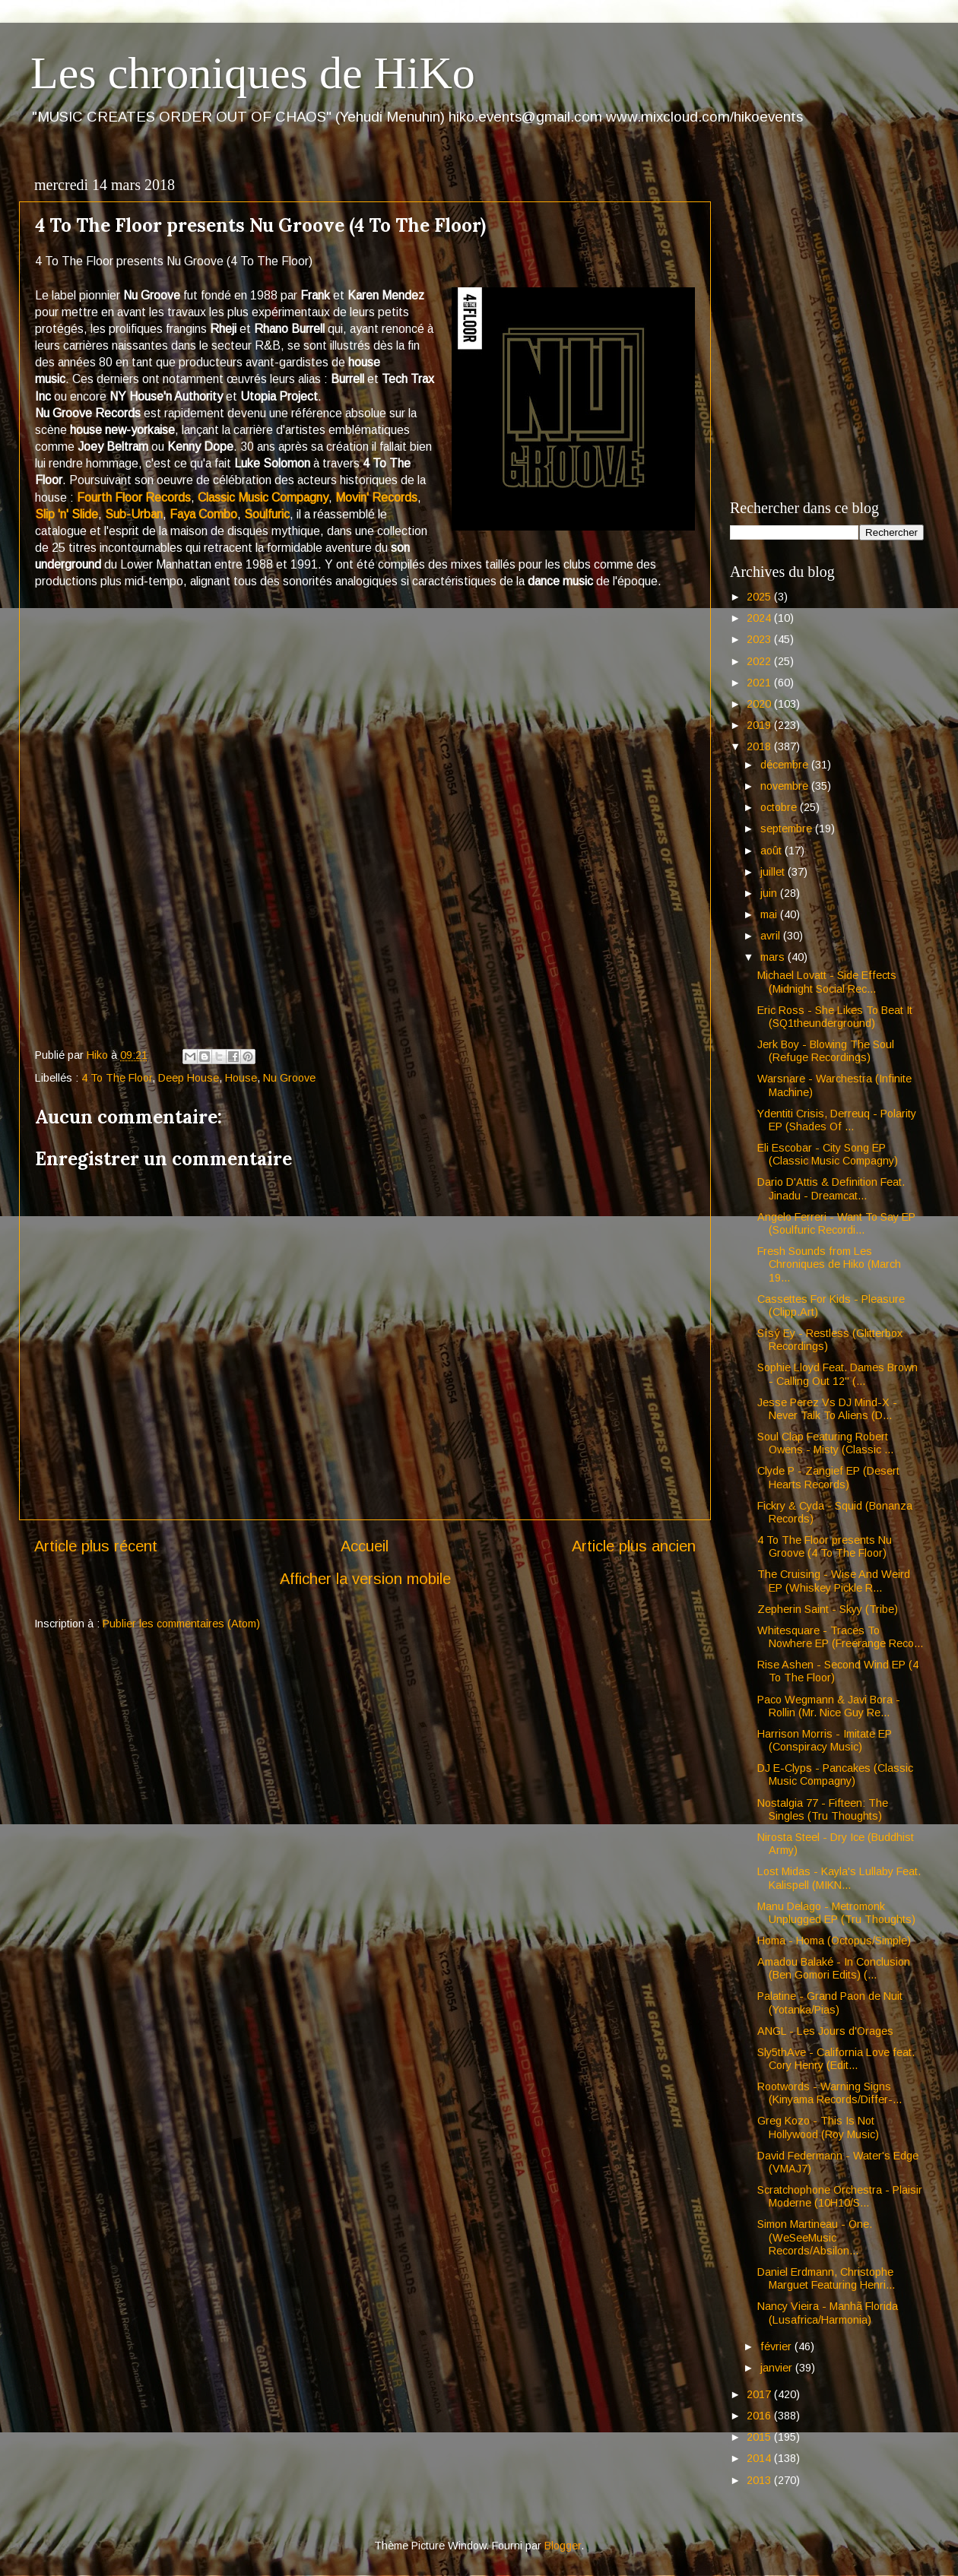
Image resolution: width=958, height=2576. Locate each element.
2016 (760, 2416)
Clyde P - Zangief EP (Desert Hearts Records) (828, 1477)
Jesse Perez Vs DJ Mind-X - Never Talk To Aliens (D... (827, 1408)
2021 (760, 682)
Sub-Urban (134, 514)
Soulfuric (267, 514)
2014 (760, 2458)
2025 (760, 597)
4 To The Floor (116, 1078)
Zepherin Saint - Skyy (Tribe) (827, 1609)
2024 (760, 618)
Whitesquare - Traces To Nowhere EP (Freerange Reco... (840, 1636)
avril (771, 936)
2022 (760, 661)
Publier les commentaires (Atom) (181, 1624)
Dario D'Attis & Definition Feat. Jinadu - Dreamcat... (831, 1188)
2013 (760, 2480)
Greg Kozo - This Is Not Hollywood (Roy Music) (818, 2127)
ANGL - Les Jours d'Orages (825, 2031)
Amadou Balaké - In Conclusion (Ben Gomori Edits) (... (833, 1968)
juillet (774, 872)
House (241, 1078)
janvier (777, 2368)
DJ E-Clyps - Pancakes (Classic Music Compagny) (835, 1774)
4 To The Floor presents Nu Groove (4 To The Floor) (824, 1546)
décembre (785, 765)
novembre (785, 786)
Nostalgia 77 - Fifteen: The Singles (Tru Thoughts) (822, 1809)
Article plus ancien (634, 1546)
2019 (760, 725)
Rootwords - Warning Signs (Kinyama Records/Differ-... (829, 2092)
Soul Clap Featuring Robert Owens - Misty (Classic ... (825, 1443)
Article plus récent (95, 1546)
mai (770, 914)
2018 (760, 746)
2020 (760, 704)
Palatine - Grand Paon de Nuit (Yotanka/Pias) (829, 2002)
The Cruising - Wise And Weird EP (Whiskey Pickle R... (833, 1580)
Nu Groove (289, 1078)
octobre (780, 807)
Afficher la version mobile (365, 1578)
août (772, 850)
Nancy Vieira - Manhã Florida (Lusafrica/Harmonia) (827, 2312)
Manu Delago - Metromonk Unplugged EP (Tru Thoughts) (836, 1912)
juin (770, 893)
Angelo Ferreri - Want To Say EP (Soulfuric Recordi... (836, 1223)
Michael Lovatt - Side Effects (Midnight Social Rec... (826, 981)
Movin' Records (376, 497)
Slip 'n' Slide (66, 514)
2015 (760, 2437)
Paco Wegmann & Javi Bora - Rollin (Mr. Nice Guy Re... (828, 1706)
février (777, 2346)
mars (774, 957)
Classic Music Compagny (263, 497)
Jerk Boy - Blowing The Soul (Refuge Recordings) (825, 1050)
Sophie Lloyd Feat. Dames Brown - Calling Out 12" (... (837, 1373)
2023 (760, 639)
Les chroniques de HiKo (252, 73)
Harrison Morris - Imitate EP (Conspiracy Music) (824, 1740)
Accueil (365, 1546)
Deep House (188, 1078)
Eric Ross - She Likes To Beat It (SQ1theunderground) (834, 1016)
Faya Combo (203, 514)
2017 (760, 2394)
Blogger (562, 2546)
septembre (787, 828)
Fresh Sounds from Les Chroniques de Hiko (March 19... (829, 1264)
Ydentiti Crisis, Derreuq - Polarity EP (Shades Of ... (836, 1120)
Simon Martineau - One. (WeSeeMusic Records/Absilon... (814, 2237)
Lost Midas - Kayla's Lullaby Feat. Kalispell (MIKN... (839, 1877)
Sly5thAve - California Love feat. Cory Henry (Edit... (836, 2058)
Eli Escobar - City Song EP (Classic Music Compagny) (827, 1154)
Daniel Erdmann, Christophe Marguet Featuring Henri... (826, 2278)
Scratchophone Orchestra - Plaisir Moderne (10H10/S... (839, 2196)
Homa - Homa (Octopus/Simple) (834, 1940)
